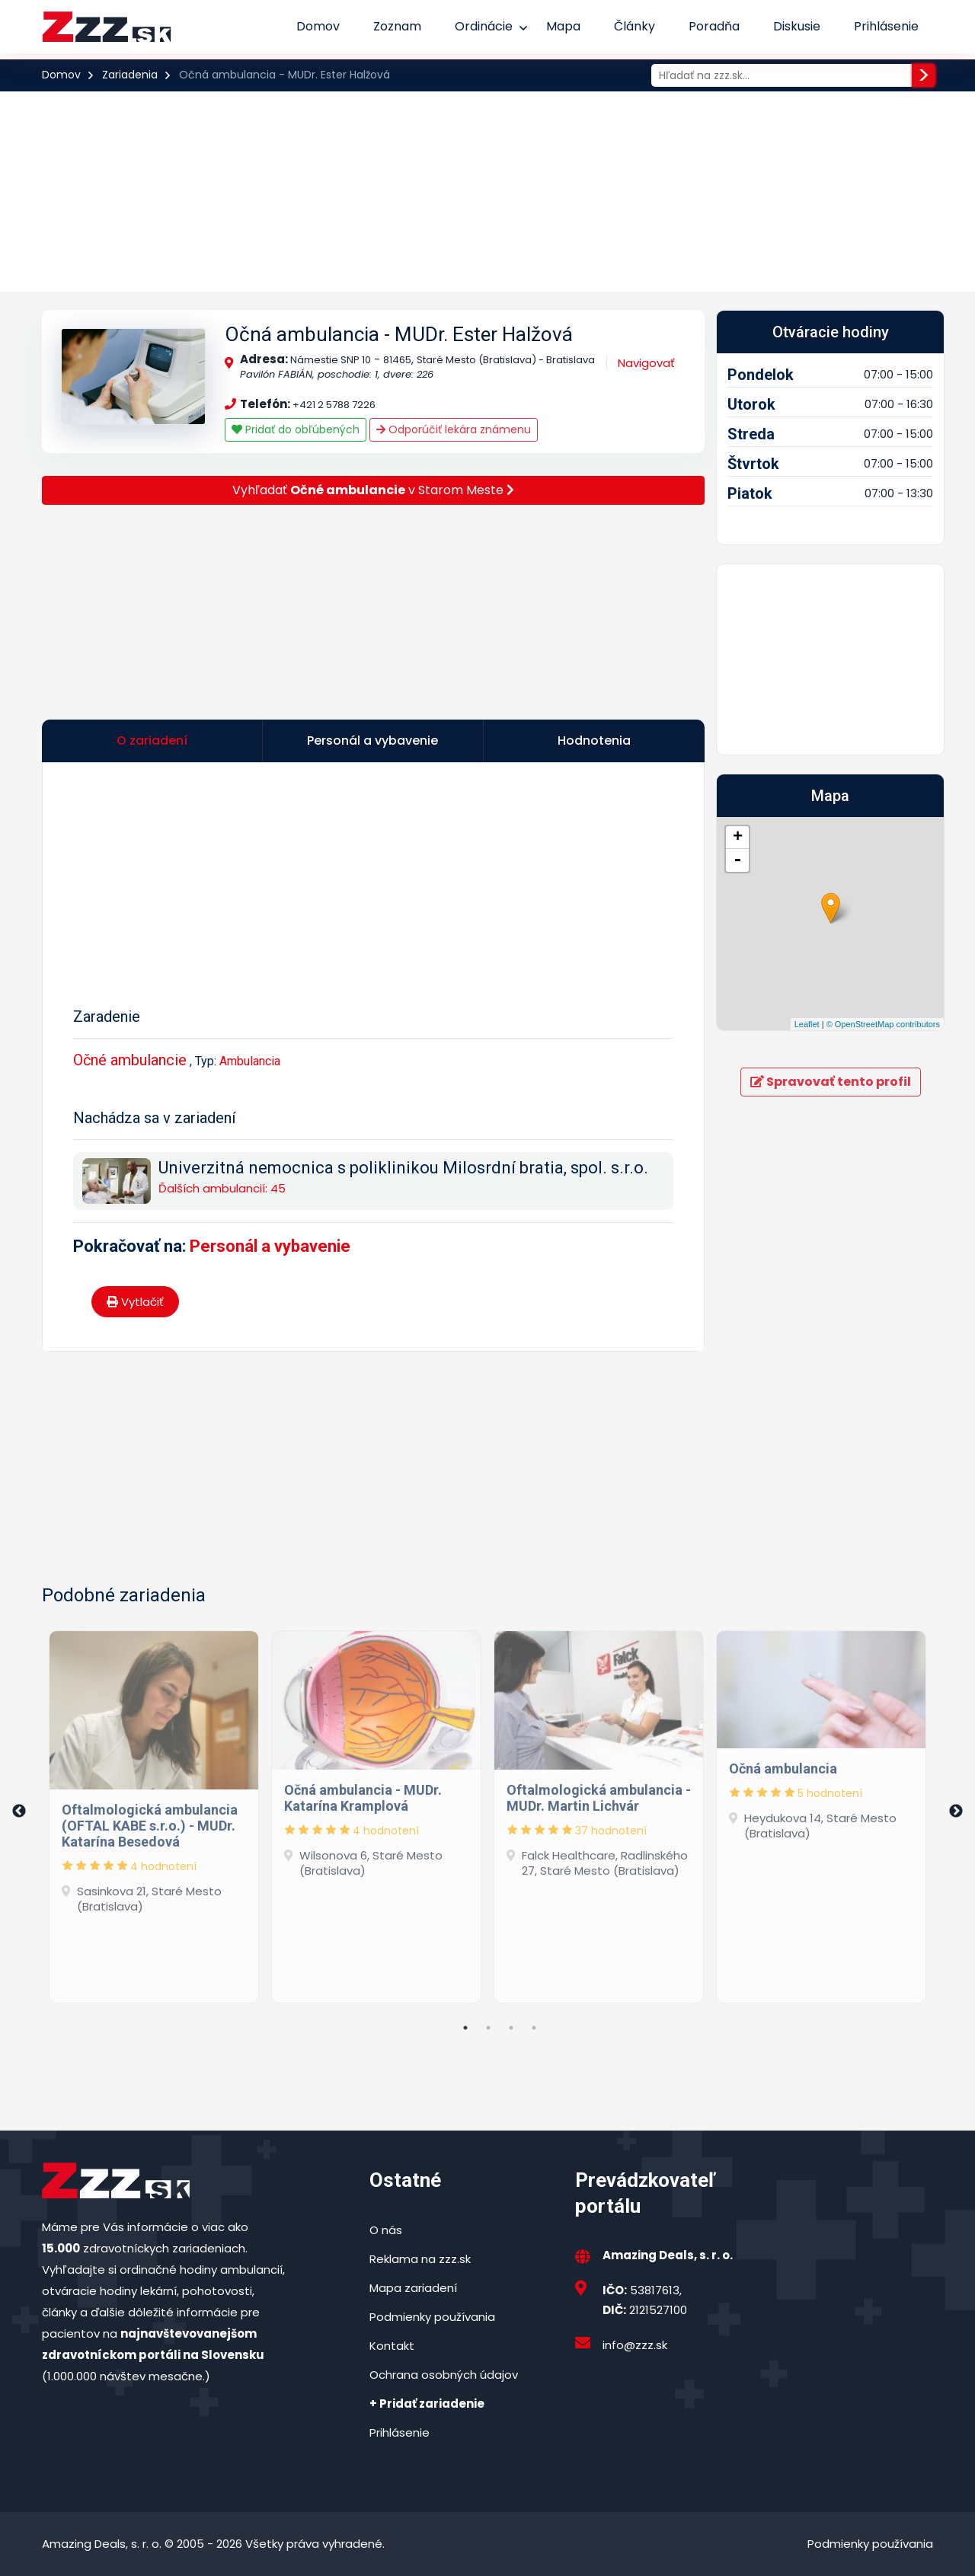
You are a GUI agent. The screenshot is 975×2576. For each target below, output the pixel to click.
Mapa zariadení (413, 2288)
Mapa (563, 26)
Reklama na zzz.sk (420, 2259)
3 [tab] (511, 2027)
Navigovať (646, 363)
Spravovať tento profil (830, 1081)
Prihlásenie (886, 26)
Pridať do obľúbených (296, 429)
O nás (385, 2230)
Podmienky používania (432, 2317)
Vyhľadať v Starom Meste (373, 490)
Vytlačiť (135, 1302)
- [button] (737, 860)
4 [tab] (534, 2027)
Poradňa (714, 26)
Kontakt (391, 2346)
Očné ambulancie (130, 1060)
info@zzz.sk (635, 2345)
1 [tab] (465, 2027)
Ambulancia (249, 1061)
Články (634, 26)
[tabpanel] (154, 1811)
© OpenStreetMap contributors (883, 1024)
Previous (19, 1811)
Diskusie (796, 26)
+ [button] (738, 837)
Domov (318, 26)
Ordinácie (484, 26)
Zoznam (397, 26)
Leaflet (807, 1024)
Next (956, 1811)
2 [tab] (488, 2027)
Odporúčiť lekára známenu (453, 429)
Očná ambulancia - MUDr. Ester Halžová (399, 334)
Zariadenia (130, 74)
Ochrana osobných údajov (443, 2375)
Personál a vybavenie (270, 1246)
